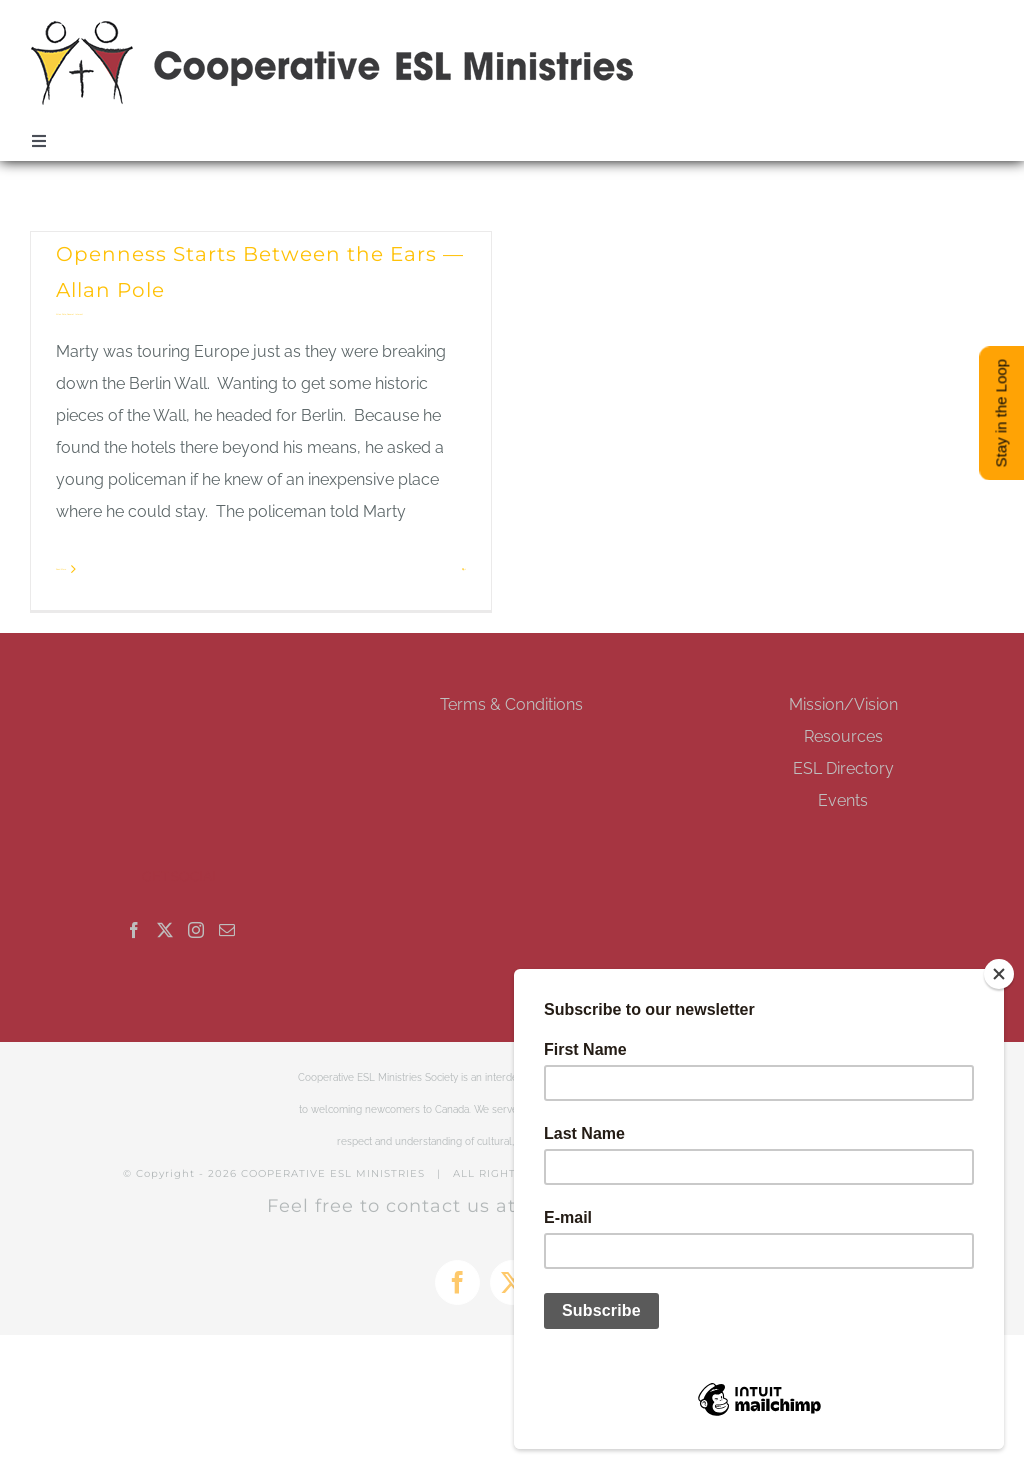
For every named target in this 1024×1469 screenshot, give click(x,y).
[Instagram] (196, 930)
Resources (843, 736)
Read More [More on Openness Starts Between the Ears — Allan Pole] (61, 569)
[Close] (999, 974)
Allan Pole (61, 314)
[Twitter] (165, 930)
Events (843, 800)
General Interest (75, 314)
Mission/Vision (843, 704)
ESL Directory (843, 768)
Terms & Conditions (511, 704)
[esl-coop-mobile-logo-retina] (333, 27)
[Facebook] (134, 930)
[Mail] (227, 930)
